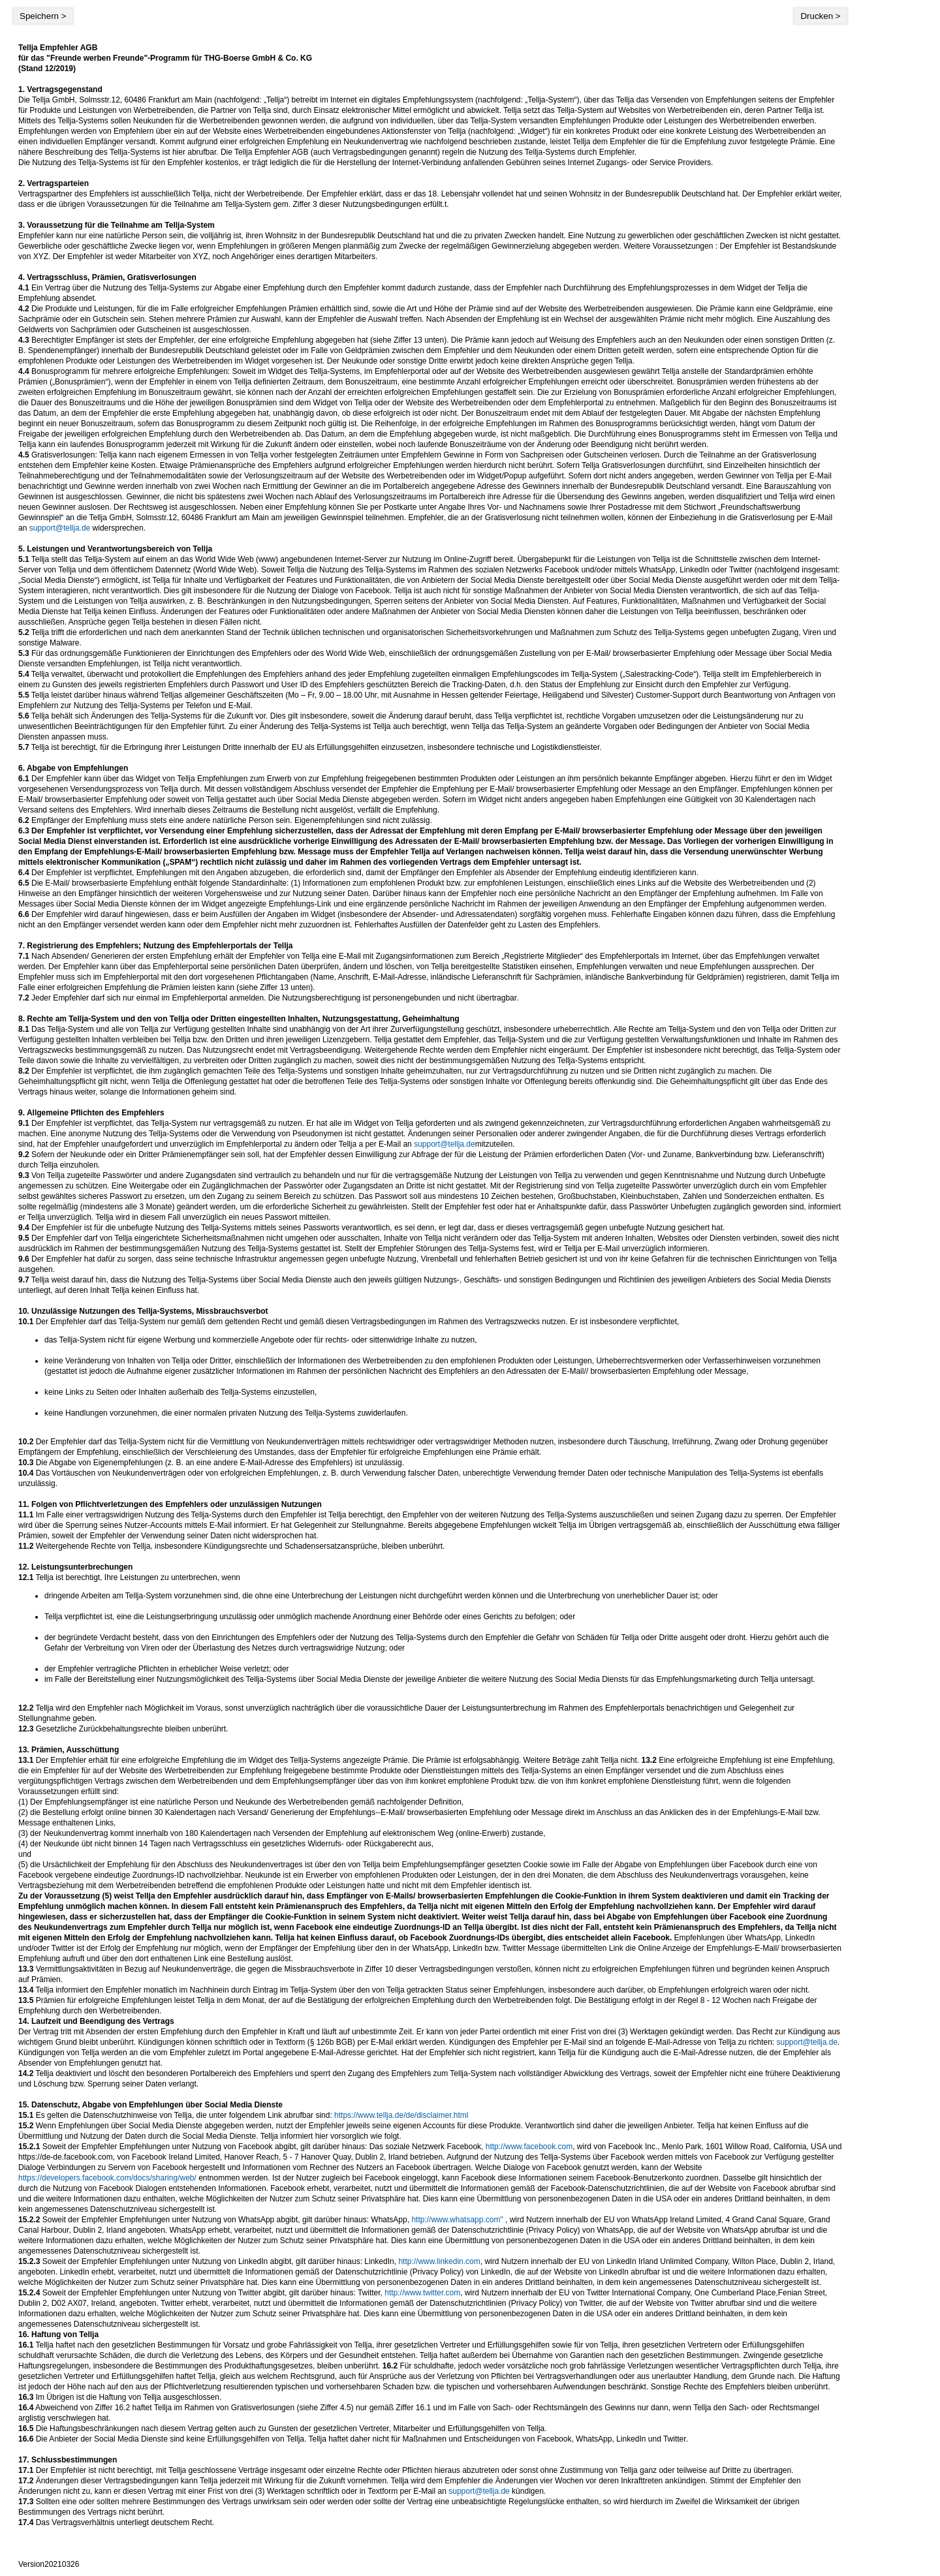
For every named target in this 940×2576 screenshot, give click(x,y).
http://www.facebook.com (529, 2146)
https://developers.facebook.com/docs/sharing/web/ (107, 2177)
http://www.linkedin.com (439, 2261)
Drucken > (820, 16)
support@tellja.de (60, 528)
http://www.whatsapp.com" (457, 2219)
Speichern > (43, 16)
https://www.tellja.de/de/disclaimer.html (401, 2115)
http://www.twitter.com (422, 2292)
